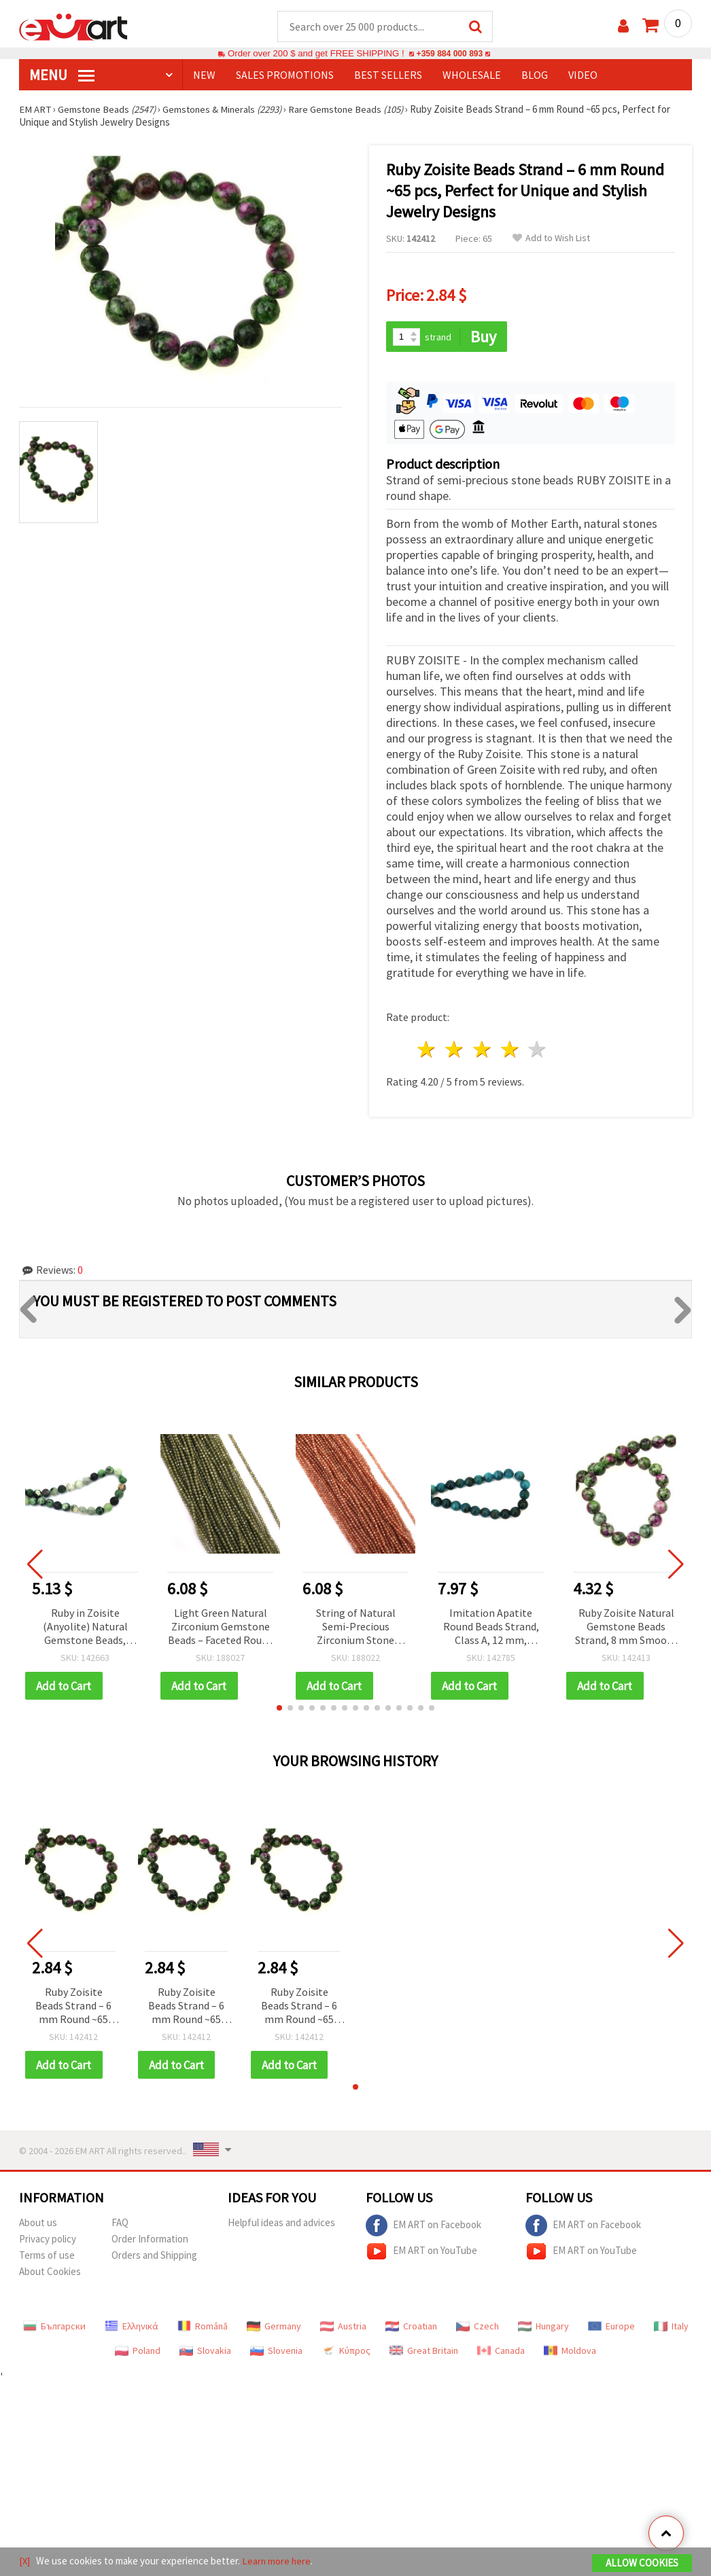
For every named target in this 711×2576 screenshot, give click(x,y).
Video (582, 75)
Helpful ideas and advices (281, 2224)
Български (54, 2328)
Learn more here (278, 2561)
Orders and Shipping (154, 2257)
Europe (611, 2328)
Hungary (543, 2328)
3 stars (482, 1051)
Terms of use (47, 2257)
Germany (274, 2328)
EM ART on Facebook (423, 2227)
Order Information (149, 2240)
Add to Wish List (551, 239)
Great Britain (423, 2352)
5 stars (538, 1051)
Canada (501, 2352)
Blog (534, 75)
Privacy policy (47, 2240)
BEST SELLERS (388, 75)
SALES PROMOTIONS (285, 75)
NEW (204, 75)
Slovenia (276, 2352)
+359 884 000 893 (449, 54)
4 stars (510, 1051)
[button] (279, 1709)
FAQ (119, 2224)
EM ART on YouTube (421, 2253)
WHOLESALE (472, 75)
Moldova (570, 2352)
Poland (137, 2352)
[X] (25, 2561)
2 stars (455, 1051)
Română (202, 2328)
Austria (343, 2328)
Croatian (411, 2328)
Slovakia (205, 2352)
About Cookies (50, 2273)
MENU (61, 75)
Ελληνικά (131, 2328)
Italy (671, 2328)
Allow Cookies (642, 2563)
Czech (477, 2328)
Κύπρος (346, 2352)
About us (38, 2224)
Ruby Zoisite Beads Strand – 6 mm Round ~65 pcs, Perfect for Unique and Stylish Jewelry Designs (73, 2007)
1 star (427, 1051)
